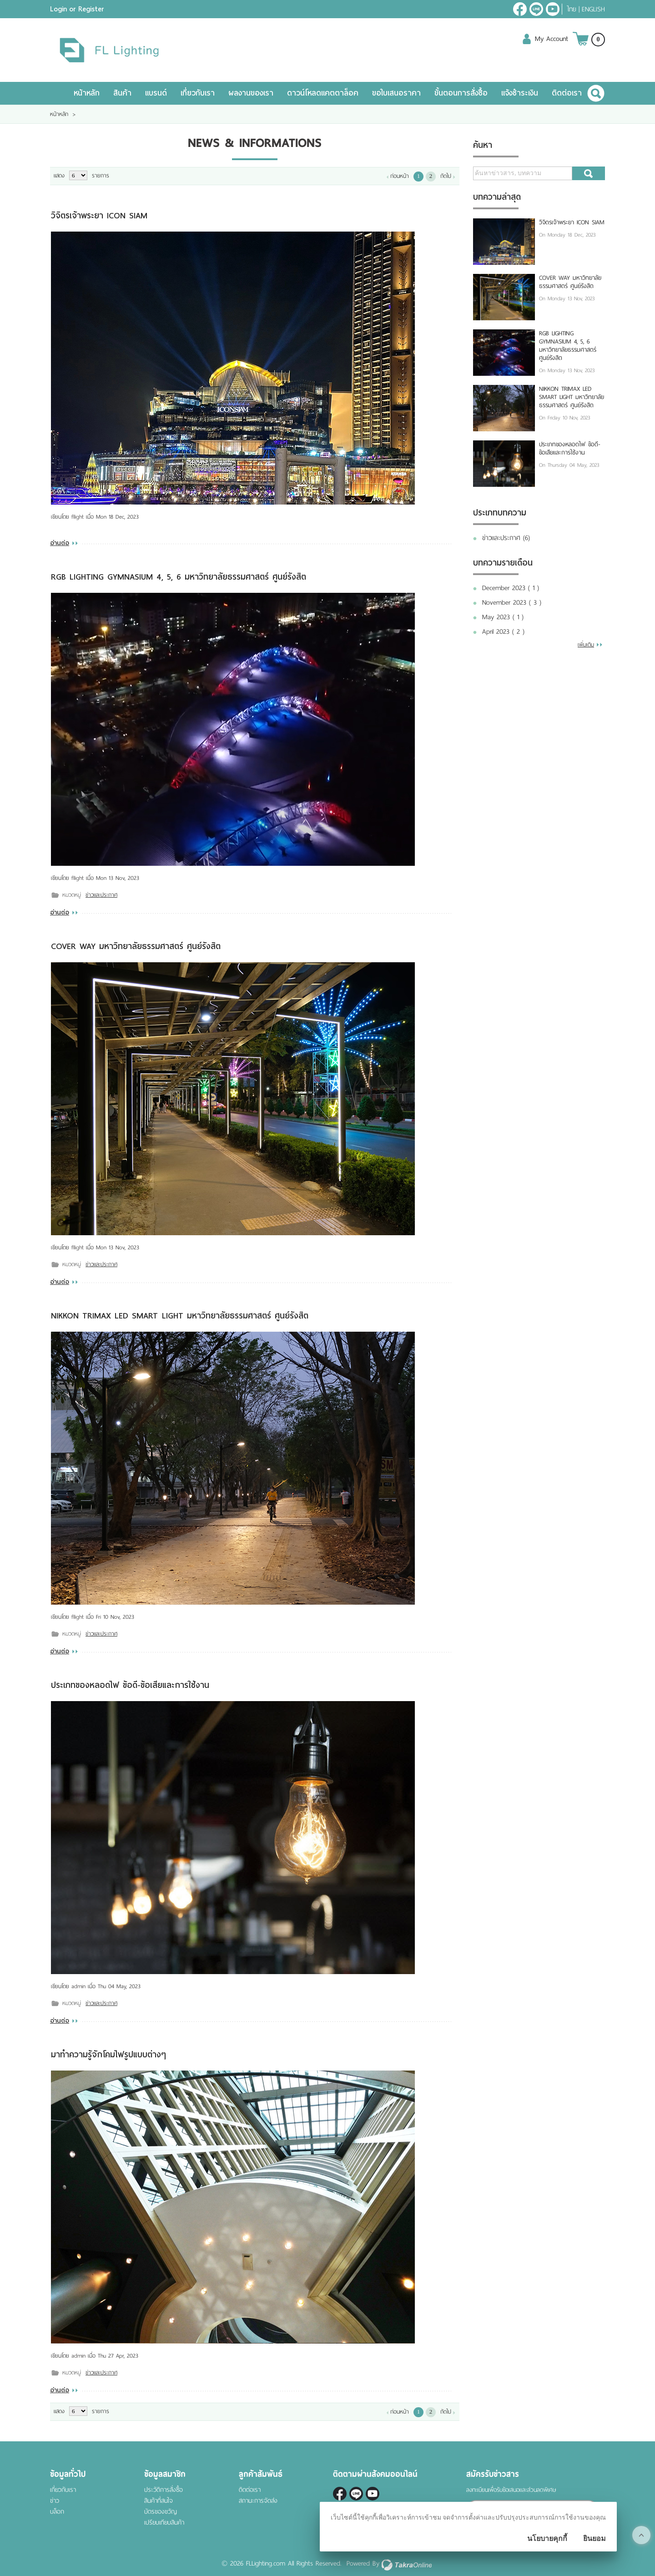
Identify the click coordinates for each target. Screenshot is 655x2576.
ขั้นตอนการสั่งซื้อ (461, 93)
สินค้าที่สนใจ (158, 2500)
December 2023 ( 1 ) (510, 588)
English (593, 9)
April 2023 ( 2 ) (503, 631)
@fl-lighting (536, 9)
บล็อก (57, 2511)
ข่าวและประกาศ (101, 895)
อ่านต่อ (59, 543)
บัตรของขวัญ (160, 2511)
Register (91, 9)
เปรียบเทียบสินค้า (164, 2522)
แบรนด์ (156, 93)
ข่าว (54, 2500)
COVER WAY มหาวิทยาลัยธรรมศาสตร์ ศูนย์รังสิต (136, 946)
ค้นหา (588, 173)
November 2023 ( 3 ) (511, 602)
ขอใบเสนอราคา (396, 93)
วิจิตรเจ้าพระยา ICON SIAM (99, 215)
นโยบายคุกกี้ (547, 2538)
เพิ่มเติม (586, 645)
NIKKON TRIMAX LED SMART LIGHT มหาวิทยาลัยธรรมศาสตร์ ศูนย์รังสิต (179, 1315)
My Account (551, 39)
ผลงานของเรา (250, 93)
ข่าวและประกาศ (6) (506, 538)
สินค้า (122, 93)
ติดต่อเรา (567, 93)
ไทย (571, 9)
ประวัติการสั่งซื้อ (163, 2489)
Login (58, 9)
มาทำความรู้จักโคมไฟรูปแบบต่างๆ (108, 2054)
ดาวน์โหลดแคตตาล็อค (322, 93)
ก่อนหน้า (399, 176)
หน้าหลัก (87, 93)
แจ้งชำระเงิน (519, 93)
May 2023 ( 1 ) (503, 617)
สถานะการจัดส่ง (258, 2500)
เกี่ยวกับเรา (198, 93)
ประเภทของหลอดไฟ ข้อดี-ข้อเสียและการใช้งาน (130, 1685)
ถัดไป (445, 176)
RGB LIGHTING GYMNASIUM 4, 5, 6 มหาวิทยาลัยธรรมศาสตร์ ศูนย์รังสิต (178, 577)
